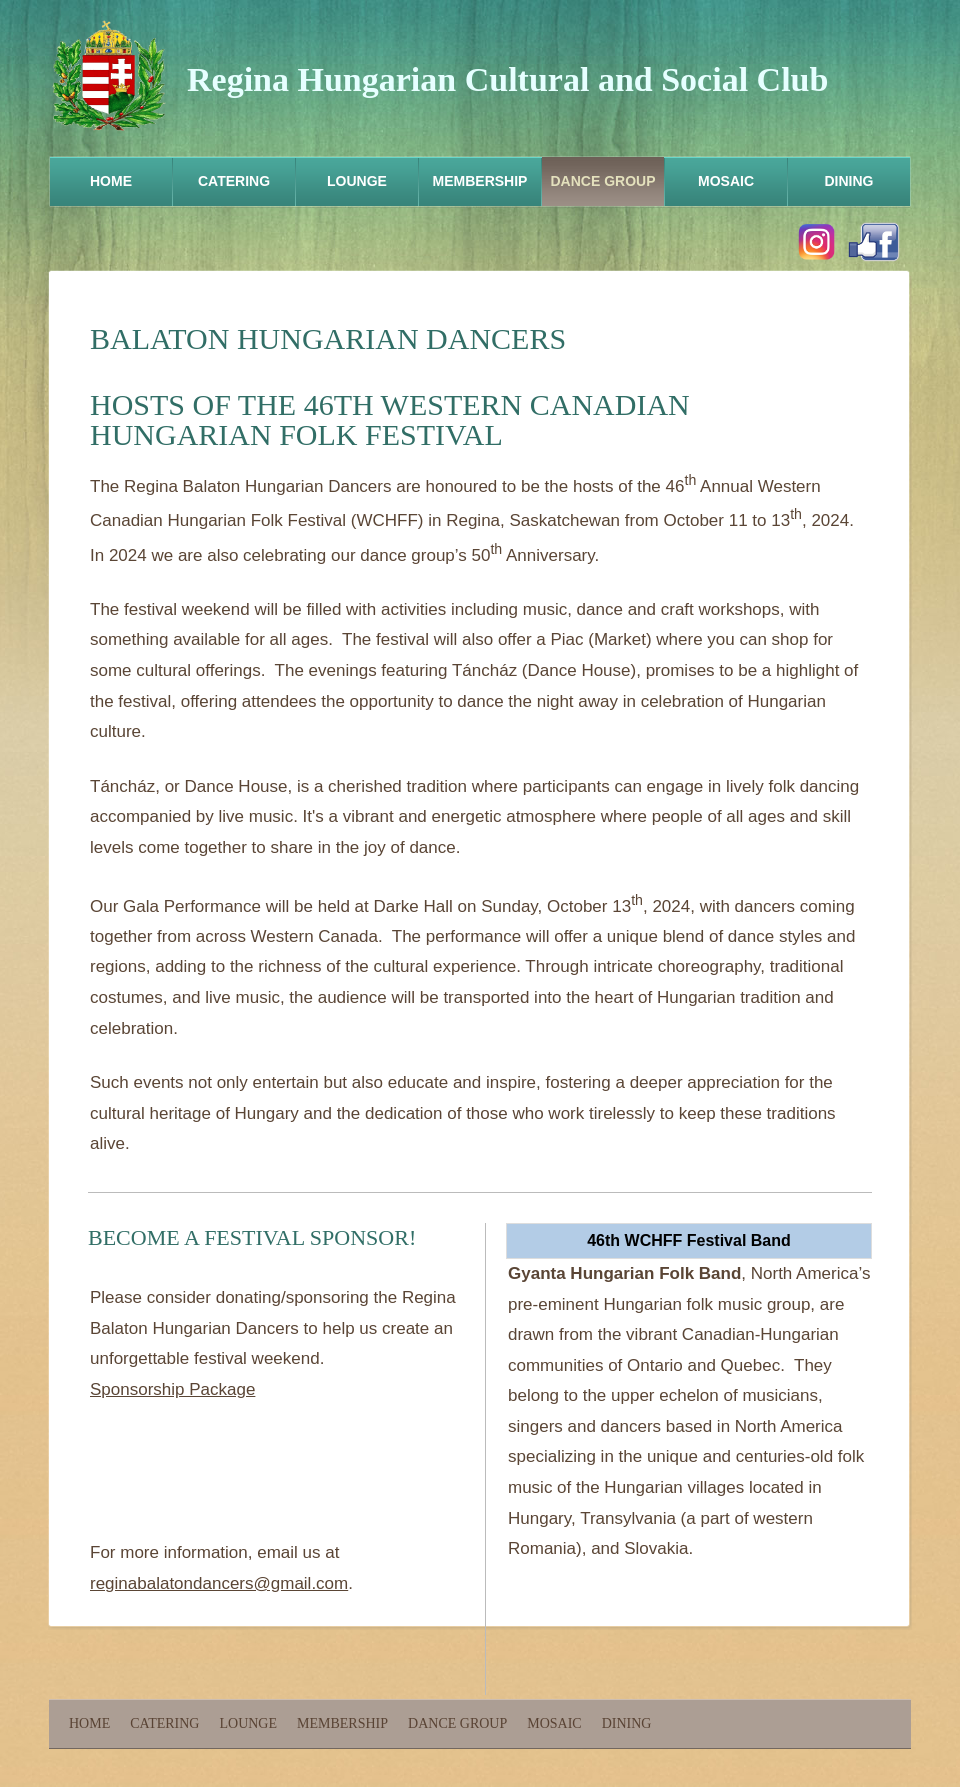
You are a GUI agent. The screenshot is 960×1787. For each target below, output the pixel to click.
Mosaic (726, 181)
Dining (849, 181)
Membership (480, 181)
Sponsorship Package (172, 1389)
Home (111, 181)
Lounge (357, 181)
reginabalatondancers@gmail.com (219, 1583)
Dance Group (602, 181)
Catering (234, 181)
